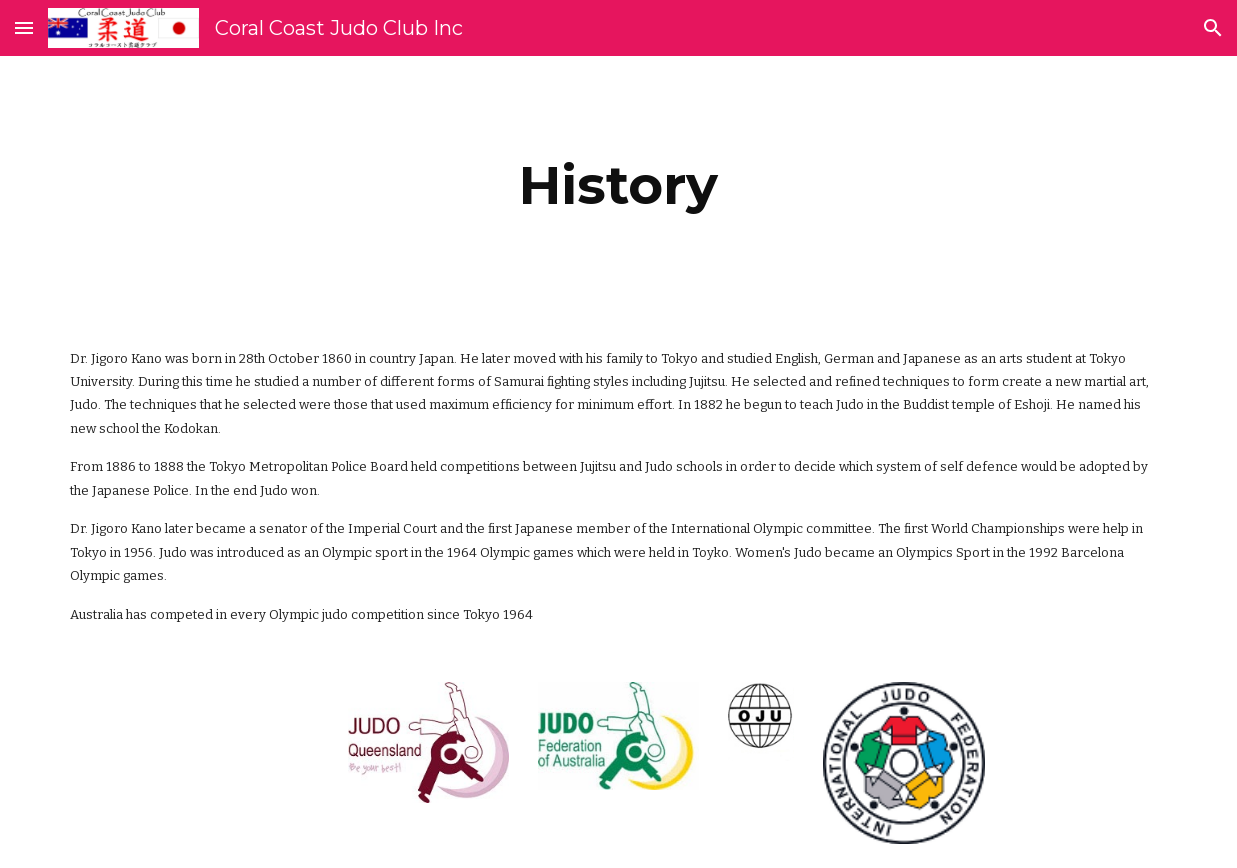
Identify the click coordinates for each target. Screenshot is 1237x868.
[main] (618, 185)
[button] (24, 27)
